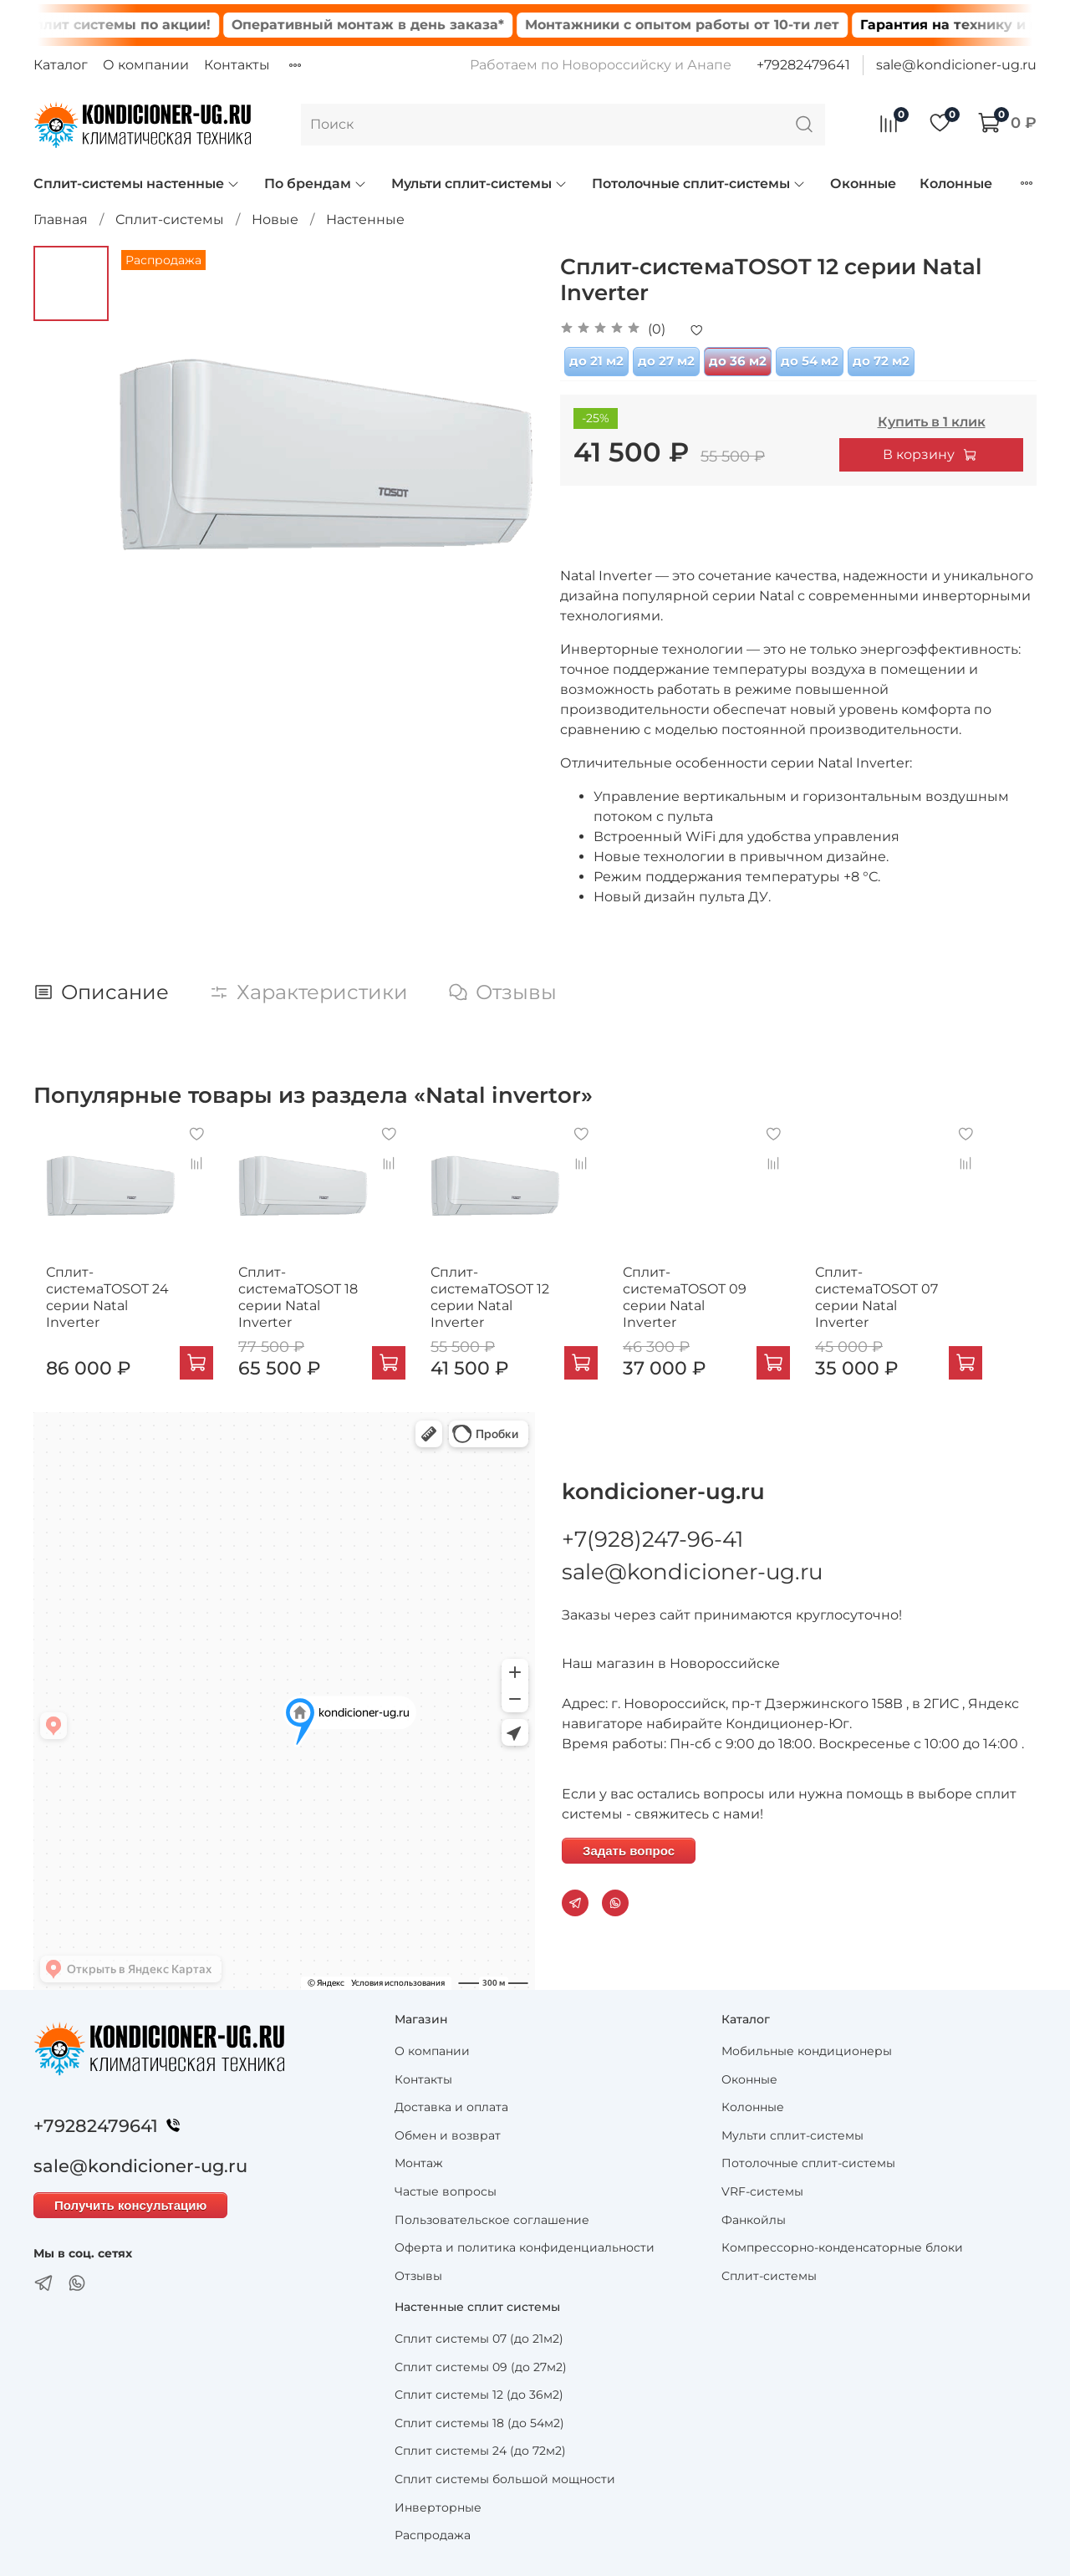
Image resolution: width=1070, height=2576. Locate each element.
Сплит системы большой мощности (505, 2475)
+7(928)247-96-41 (652, 1536)
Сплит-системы (169, 219)
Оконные (863, 183)
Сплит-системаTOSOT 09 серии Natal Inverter (719, 1302)
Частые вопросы (446, 2188)
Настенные (365, 219)
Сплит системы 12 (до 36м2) (479, 2391)
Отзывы (418, 2272)
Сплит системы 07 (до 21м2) (479, 2335)
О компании (146, 65)
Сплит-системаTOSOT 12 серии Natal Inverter (514, 1302)
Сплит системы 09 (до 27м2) (481, 2363)
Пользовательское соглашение (492, 2216)
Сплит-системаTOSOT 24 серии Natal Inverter (102, 1302)
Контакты (237, 65)
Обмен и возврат (448, 2132)
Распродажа (433, 2531)
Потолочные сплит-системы (699, 183)
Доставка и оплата (451, 2103)
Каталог (60, 65)
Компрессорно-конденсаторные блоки (842, 2244)
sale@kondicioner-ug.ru (956, 65)
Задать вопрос (629, 1847)
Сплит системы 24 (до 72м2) (480, 2447)
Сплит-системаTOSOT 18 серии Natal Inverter (308, 1302)
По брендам (315, 183)
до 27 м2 (666, 361)
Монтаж (419, 2159)
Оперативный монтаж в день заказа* (404, 25)
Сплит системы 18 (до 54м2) (479, 2419)
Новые (275, 219)
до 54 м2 (809, 361)
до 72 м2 (881, 361)
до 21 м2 (596, 361)
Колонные (956, 183)
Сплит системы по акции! (154, 25)
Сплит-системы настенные (136, 183)
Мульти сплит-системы (479, 183)
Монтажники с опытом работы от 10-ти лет (719, 25)
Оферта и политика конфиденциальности (525, 2244)
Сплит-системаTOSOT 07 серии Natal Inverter (925, 1302)
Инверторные (438, 2504)
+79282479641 (803, 65)
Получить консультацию (130, 2202)
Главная (60, 219)
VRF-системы (762, 2188)
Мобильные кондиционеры (806, 2047)
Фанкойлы (753, 2216)
